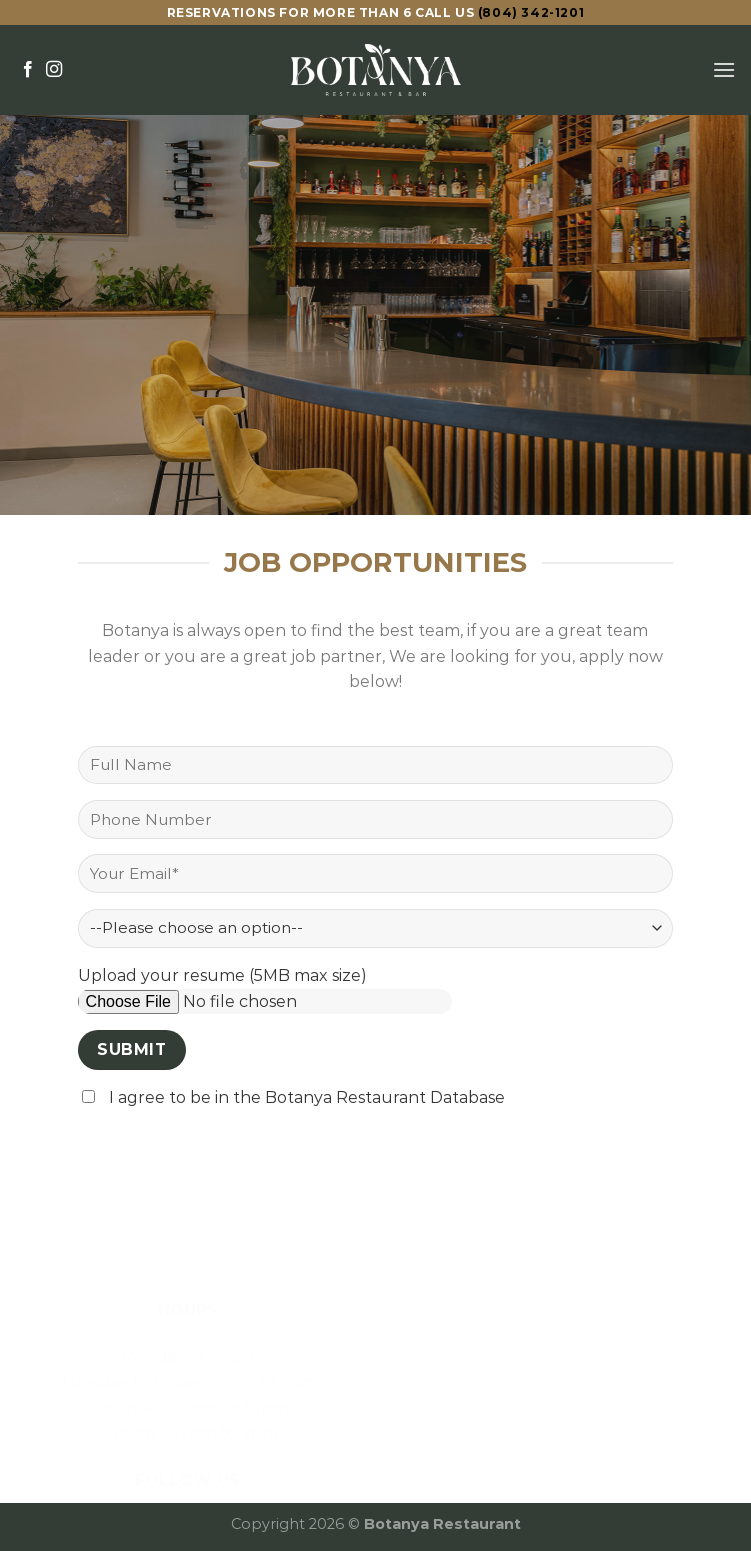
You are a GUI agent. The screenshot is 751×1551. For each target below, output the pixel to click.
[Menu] (724, 69)
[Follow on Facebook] (28, 70)
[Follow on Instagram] (54, 70)
